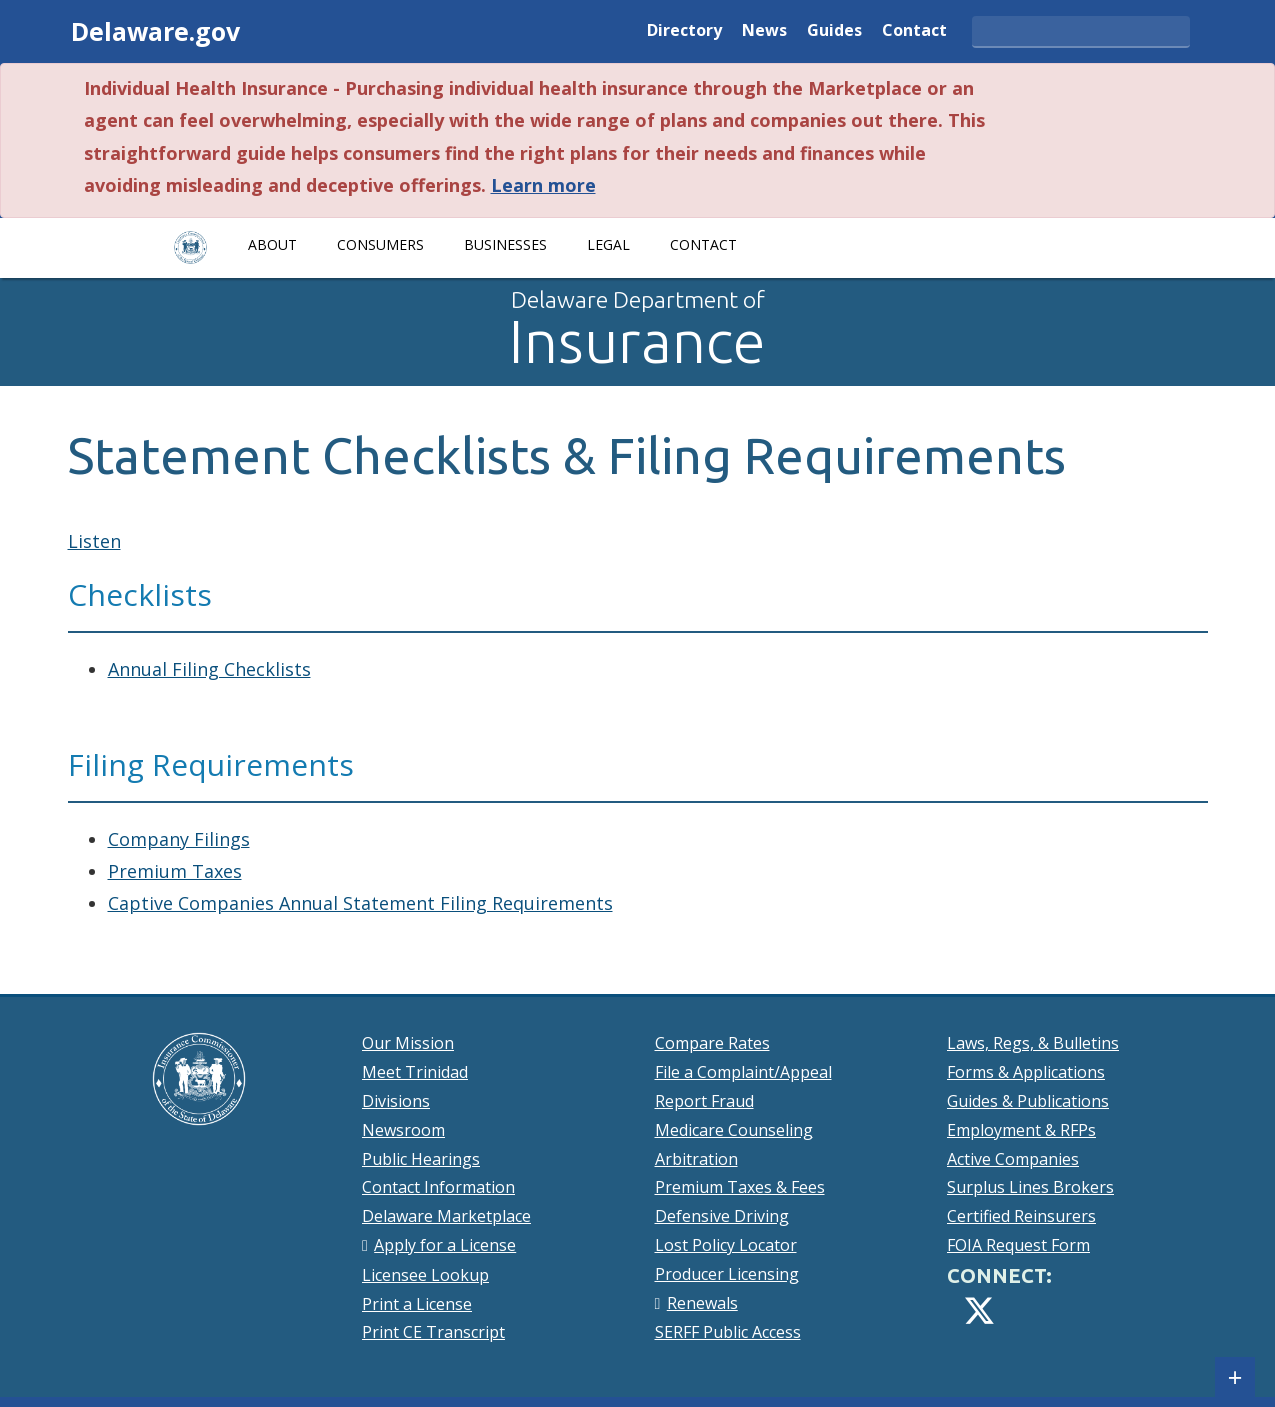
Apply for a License (445, 1245)
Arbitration (696, 1159)
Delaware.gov (155, 31)
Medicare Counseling (734, 1130)
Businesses (505, 244)
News (764, 31)
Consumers (380, 244)
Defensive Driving (722, 1216)
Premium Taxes (175, 871)
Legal (608, 244)
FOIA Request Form (1018, 1245)
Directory (684, 31)
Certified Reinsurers (1021, 1216)
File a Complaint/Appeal (743, 1072)
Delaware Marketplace (446, 1216)
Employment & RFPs (1021, 1130)
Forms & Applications (1026, 1072)
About (272, 244)
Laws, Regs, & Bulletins (1033, 1043)
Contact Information (438, 1187)
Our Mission (408, 1043)
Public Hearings (421, 1159)
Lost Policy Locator (726, 1245)
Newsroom (403, 1130)
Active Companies (1013, 1159)
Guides (834, 31)
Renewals (702, 1303)
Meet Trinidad (415, 1072)
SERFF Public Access (728, 1332)
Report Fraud (704, 1101)
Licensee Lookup (425, 1275)
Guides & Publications (1028, 1101)
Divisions (396, 1101)
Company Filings (179, 839)
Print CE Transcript (433, 1332)
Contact (914, 31)
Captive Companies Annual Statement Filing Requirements (360, 903)
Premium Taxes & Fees (740, 1187)
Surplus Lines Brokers (1030, 1187)
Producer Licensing (727, 1274)
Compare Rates (712, 1043)
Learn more (543, 185)
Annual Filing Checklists (209, 669)
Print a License (417, 1304)
